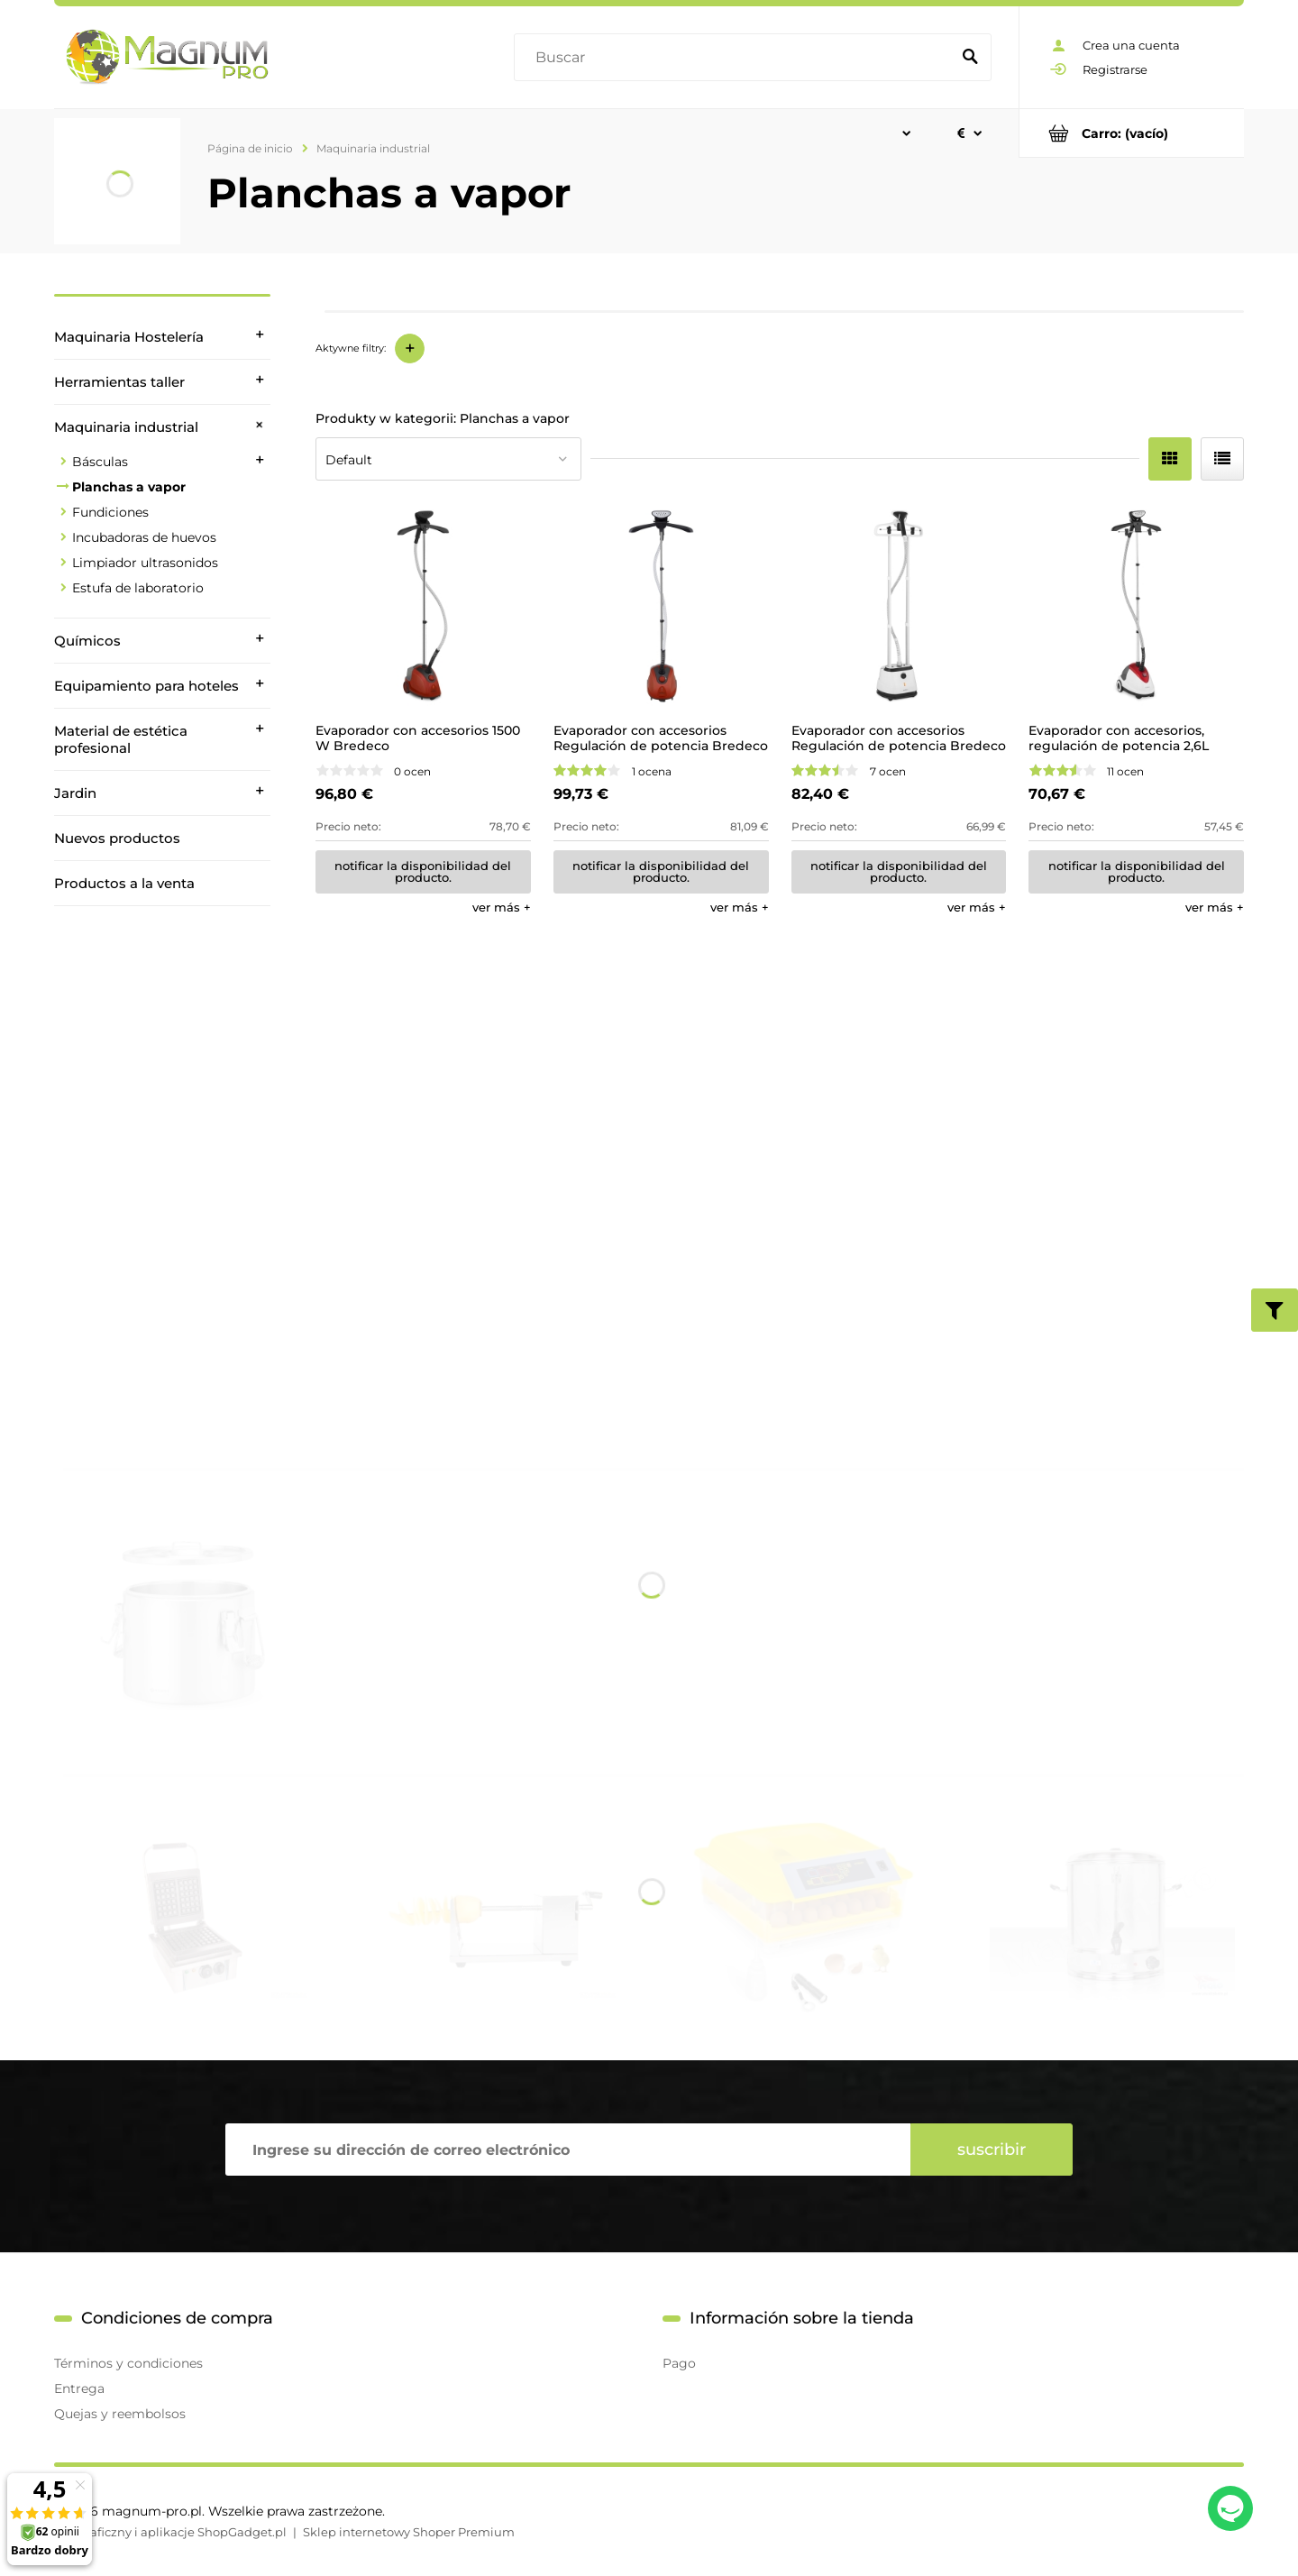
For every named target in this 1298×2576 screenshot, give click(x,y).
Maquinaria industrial (126, 426)
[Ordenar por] (448, 459)
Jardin (75, 793)
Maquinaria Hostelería (129, 336)
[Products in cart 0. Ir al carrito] (1131, 133)
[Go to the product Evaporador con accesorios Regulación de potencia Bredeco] (661, 606)
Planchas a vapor (129, 487)
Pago (679, 2363)
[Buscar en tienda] (736, 57)
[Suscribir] (991, 2149)
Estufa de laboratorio (138, 588)
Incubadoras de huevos (144, 537)
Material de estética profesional (120, 739)
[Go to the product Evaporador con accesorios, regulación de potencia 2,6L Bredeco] (1136, 606)
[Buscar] (970, 57)
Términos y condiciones (128, 2363)
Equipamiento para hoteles (146, 685)
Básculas (100, 462)
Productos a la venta (124, 883)
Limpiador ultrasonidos (145, 563)
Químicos (87, 640)
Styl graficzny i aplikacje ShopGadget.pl (170, 2532)
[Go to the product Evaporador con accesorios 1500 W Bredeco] (423, 606)
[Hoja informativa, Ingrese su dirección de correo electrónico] (567, 2149)
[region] (162, 1158)
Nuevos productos (117, 838)
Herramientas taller (119, 381)
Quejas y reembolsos (120, 2414)
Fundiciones (110, 512)
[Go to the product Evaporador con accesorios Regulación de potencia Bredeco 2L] (899, 606)
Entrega (79, 2388)
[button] (501, 907)
